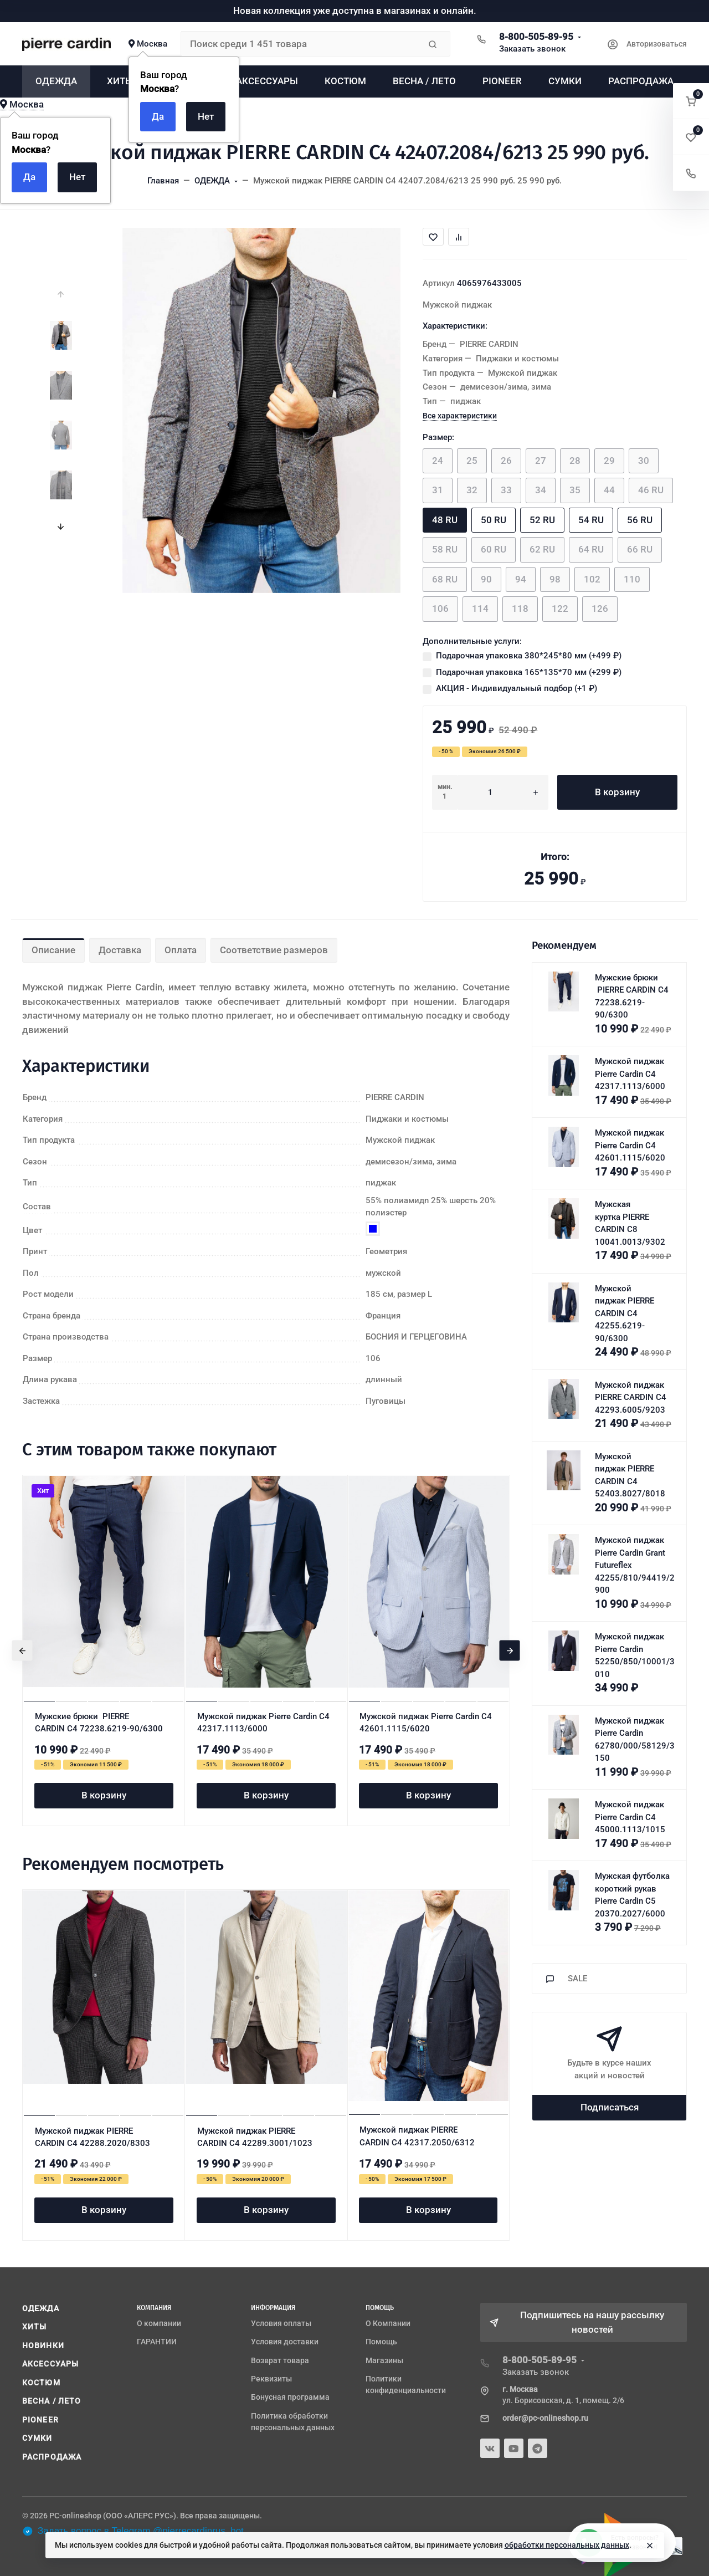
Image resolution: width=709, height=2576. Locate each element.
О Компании (388, 2323)
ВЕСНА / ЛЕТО (51, 2400)
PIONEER (40, 2419)
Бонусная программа (290, 2397)
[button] (691, 101)
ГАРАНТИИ (157, 2341)
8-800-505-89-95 (536, 36)
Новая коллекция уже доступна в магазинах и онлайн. (354, 10)
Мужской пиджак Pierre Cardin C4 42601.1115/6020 (425, 1722)
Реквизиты (271, 2378)
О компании (159, 2323)
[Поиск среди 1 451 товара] (300, 44)
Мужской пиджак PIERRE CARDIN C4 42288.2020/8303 (92, 2136)
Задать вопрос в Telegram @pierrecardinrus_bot (133, 2531)
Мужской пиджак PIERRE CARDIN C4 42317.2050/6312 (417, 2136)
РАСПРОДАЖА (51, 2456)
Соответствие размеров (274, 949)
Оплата (181, 949)
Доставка (120, 949)
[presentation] (61, 294)
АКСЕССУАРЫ (50, 2363)
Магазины (384, 2360)
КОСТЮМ (41, 2382)
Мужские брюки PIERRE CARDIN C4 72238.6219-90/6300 (99, 1722)
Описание (53, 949)
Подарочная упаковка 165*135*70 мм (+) (528, 672)
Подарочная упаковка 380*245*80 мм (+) (528, 656)
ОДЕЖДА (40, 2308)
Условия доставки (284, 2341)
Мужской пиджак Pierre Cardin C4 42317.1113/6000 (263, 1722)
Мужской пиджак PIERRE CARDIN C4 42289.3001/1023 (254, 2136)
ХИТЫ (34, 2326)
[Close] (650, 2545)
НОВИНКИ (43, 2345)
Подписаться (609, 2107)
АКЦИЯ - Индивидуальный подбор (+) (516, 688)
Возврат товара (280, 2360)
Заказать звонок (532, 49)
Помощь (381, 2341)
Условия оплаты (281, 2323)
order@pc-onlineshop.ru (545, 2418)
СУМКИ (37, 2438)
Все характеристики (460, 415)
